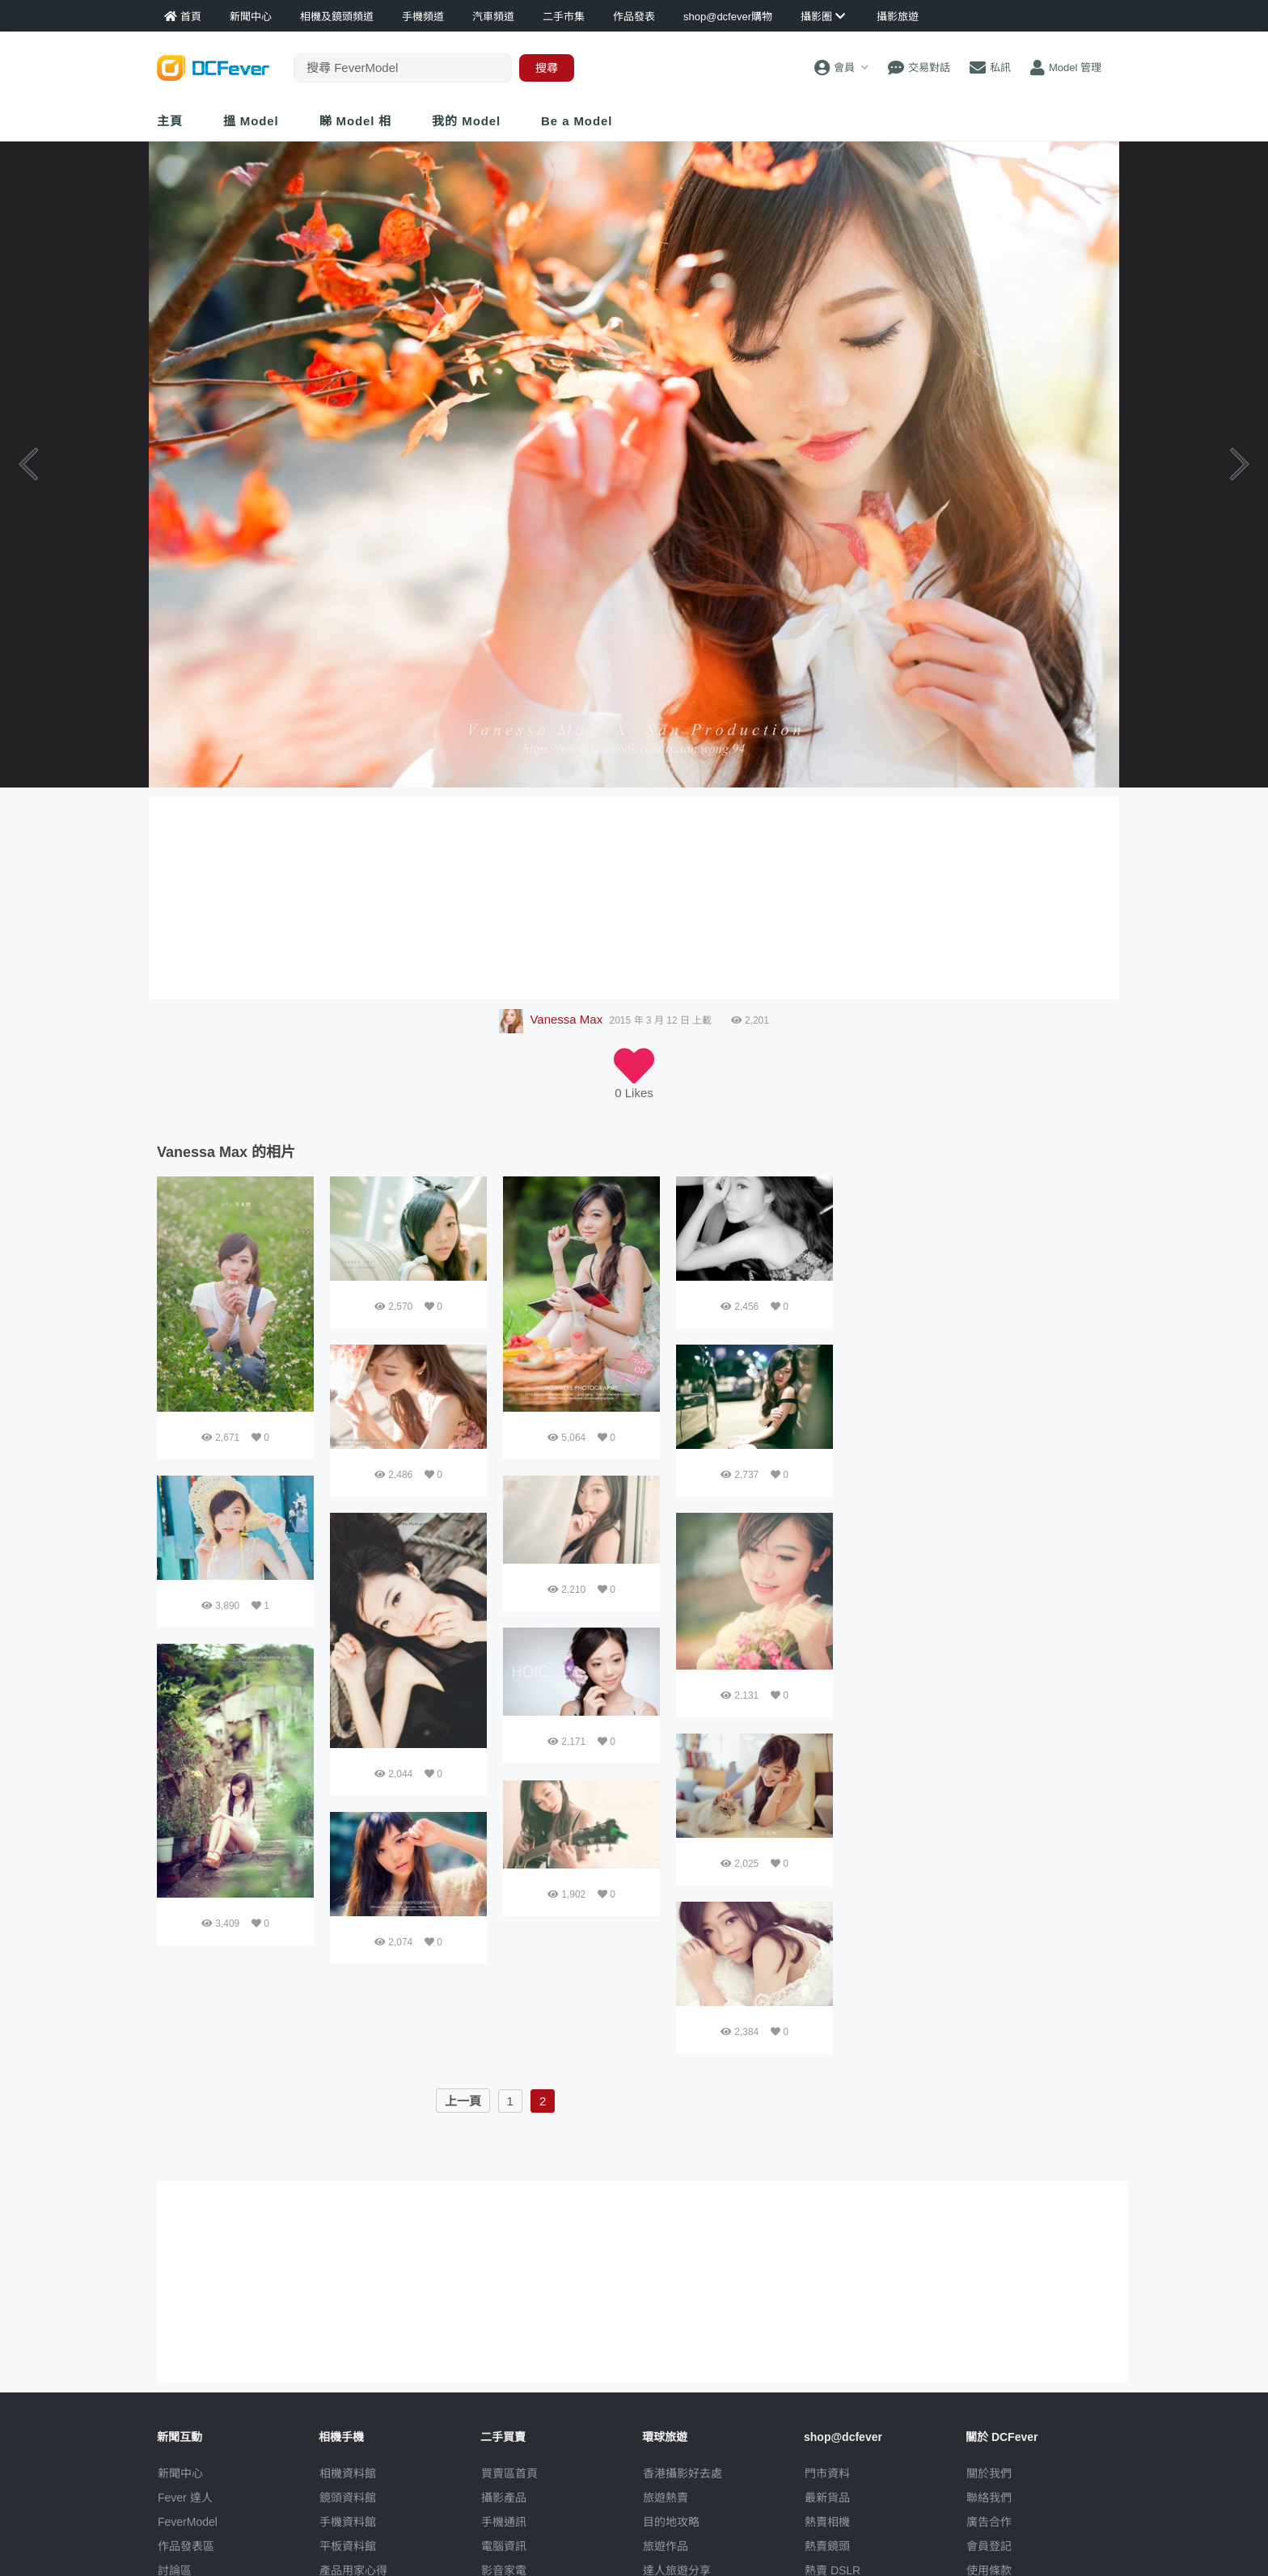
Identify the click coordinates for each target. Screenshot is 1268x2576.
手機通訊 (503, 2521)
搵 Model (251, 121)
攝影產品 (503, 2497)
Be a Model (576, 121)
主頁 (170, 121)
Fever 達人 (185, 2497)
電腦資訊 (503, 2546)
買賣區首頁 (509, 2473)
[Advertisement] (980, 1277)
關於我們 (989, 2473)
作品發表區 (186, 2546)
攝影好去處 (682, 2473)
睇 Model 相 (355, 121)
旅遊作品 (665, 2546)
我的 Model (466, 121)
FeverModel (188, 2521)
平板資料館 (347, 2546)
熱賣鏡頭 (827, 2546)
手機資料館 (347, 2521)
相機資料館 (347, 2473)
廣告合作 (989, 2521)
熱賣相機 (827, 2521)
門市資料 (827, 2473)
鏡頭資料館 (347, 2497)
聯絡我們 (989, 2497)
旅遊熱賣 (665, 2497)
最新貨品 (827, 2497)
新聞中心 (180, 2473)
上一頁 (463, 2101)
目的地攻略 (671, 2521)
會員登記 (989, 2546)
